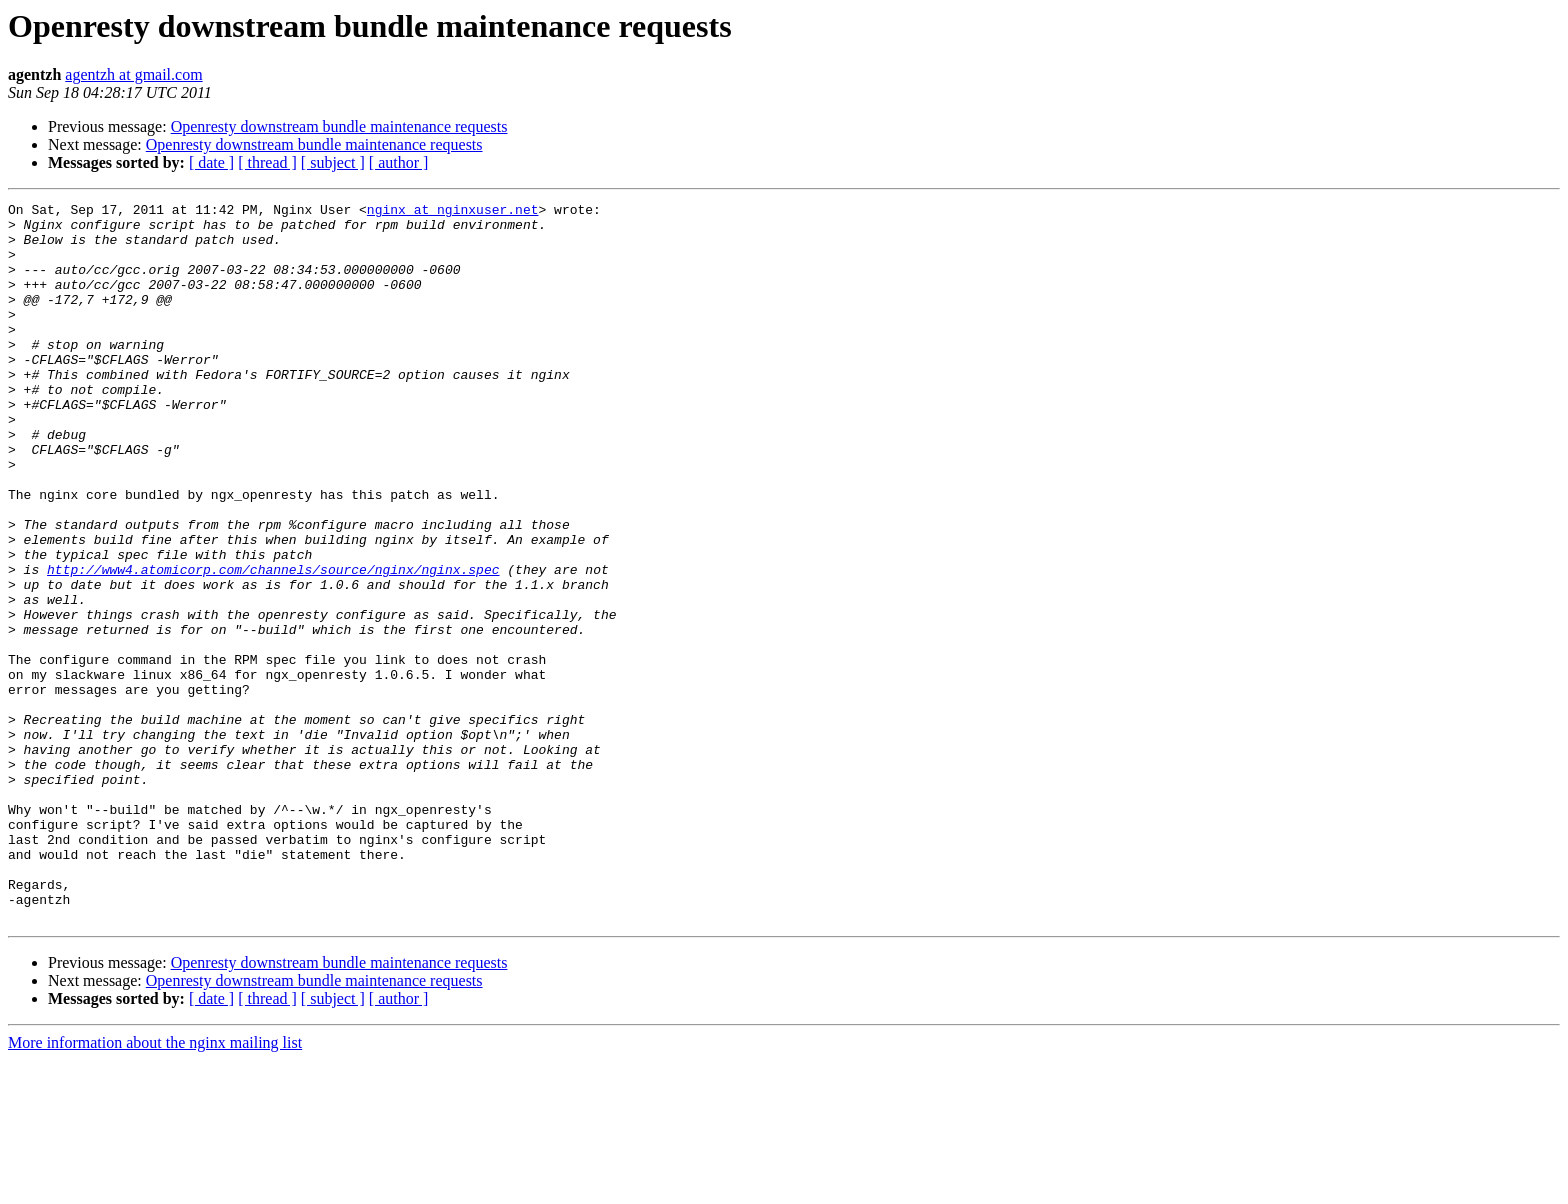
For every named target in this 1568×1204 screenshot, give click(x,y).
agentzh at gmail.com (133, 74)
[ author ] (399, 162)
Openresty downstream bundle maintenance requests (339, 126)
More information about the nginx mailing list (155, 1186)
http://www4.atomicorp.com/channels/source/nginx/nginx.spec (273, 644)
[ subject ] (333, 162)
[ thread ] (267, 162)
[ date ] (211, 162)
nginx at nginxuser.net (453, 212)
